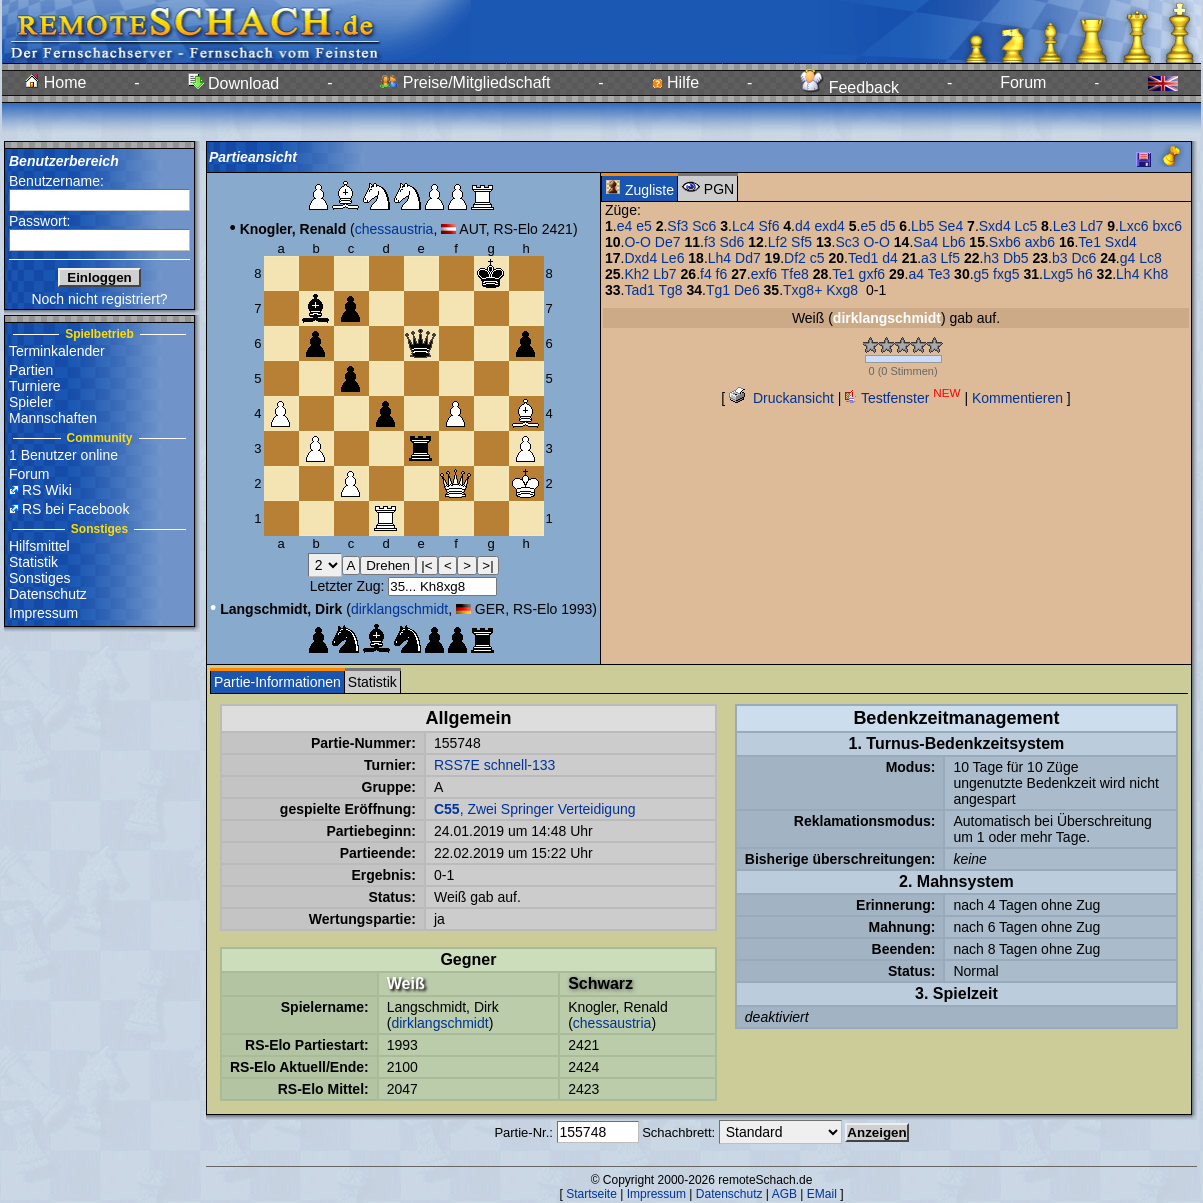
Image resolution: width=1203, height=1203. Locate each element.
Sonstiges (39, 578)
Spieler (31, 402)
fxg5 (1006, 274)
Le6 (672, 258)
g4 (1128, 258)
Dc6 (1083, 258)
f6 (722, 274)
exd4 (829, 226)
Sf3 (677, 226)
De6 (747, 290)
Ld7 (1091, 226)
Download (234, 83)
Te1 (1089, 242)
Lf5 (950, 258)
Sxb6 (1005, 242)
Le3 (1064, 226)
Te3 (939, 274)
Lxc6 (1134, 226)
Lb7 (664, 274)
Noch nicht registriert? (99, 299)
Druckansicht (781, 398)
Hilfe (675, 82)
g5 (982, 274)
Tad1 (639, 290)
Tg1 (718, 290)
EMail (822, 1194)
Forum (1023, 82)
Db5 (1016, 258)
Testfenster (902, 398)
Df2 (795, 258)
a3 (929, 258)
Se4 (950, 226)
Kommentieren (1017, 398)
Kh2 (636, 274)
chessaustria (394, 229)
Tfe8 (795, 274)
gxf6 (872, 274)
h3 (991, 258)
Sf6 (768, 226)
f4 (706, 274)
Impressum (43, 613)
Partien (31, 370)
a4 (916, 274)
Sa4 (925, 242)
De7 (668, 242)
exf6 (764, 274)
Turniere (35, 386)
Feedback (849, 87)
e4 (625, 226)
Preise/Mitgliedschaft (465, 82)
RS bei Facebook (75, 509)
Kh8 (1155, 274)
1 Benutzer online (63, 455)
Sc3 (847, 242)
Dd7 (748, 258)
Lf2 (777, 242)
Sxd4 (995, 226)
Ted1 (863, 258)
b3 (1060, 258)
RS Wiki (47, 490)
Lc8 (1150, 258)
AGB (784, 1194)
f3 (710, 242)
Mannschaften (53, 418)
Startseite (591, 1194)
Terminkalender (57, 351)
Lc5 (1026, 226)
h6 (1085, 274)
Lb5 (922, 226)
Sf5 (801, 242)
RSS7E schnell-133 (494, 765)
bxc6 (1167, 226)
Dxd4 (640, 258)
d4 (803, 226)
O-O (637, 242)
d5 (888, 226)
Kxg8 (842, 290)
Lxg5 (1058, 274)
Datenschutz (48, 594)
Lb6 (953, 242)
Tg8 (670, 290)
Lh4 (719, 258)
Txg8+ (802, 290)
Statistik (33, 562)
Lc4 (743, 226)
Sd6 (731, 242)
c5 (817, 258)
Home (55, 82)
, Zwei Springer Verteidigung (535, 809)
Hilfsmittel (39, 546)
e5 (644, 226)
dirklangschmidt (399, 609)
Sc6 (704, 226)
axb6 (1040, 242)
